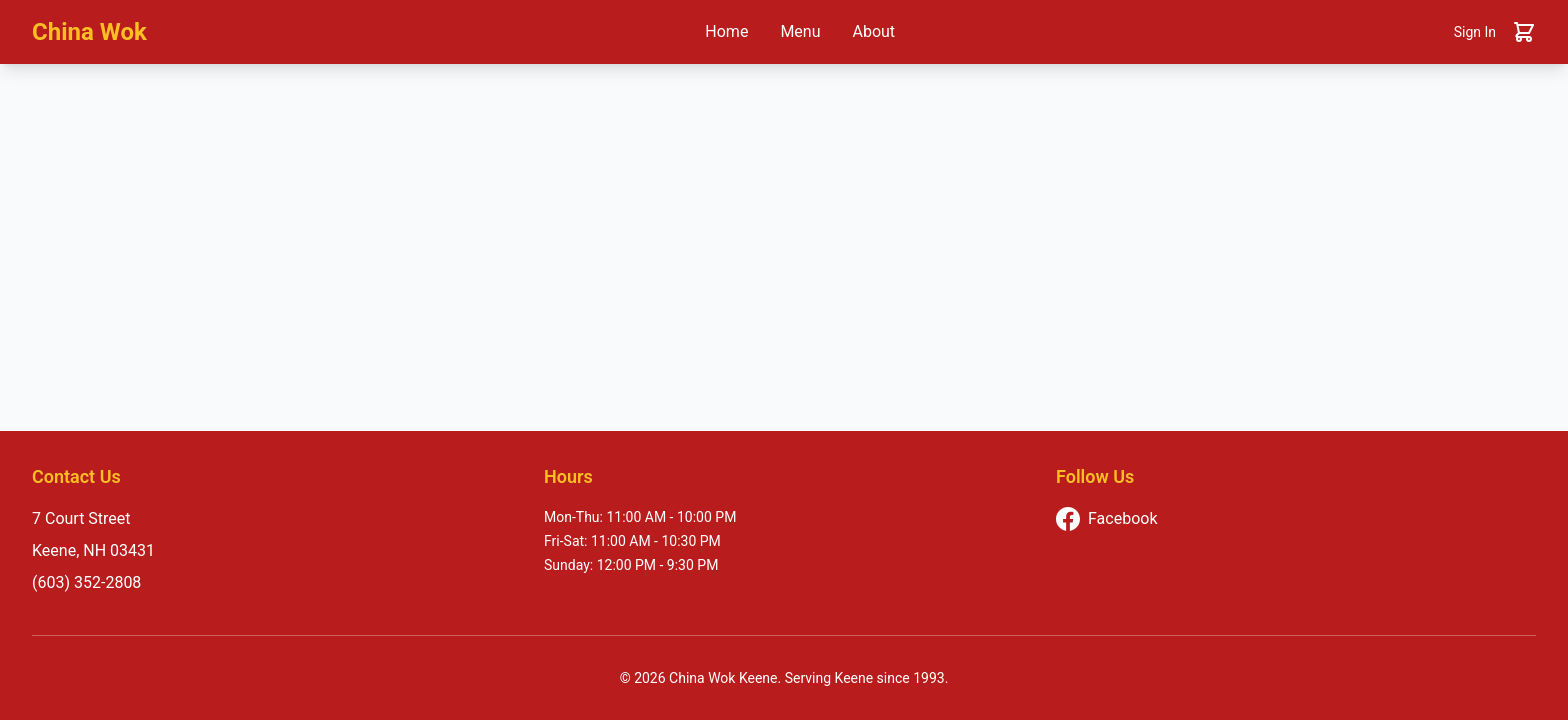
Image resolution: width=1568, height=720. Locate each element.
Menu (800, 31)
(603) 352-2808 (86, 582)
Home (726, 31)
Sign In (1475, 32)
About (874, 31)
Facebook (1106, 519)
